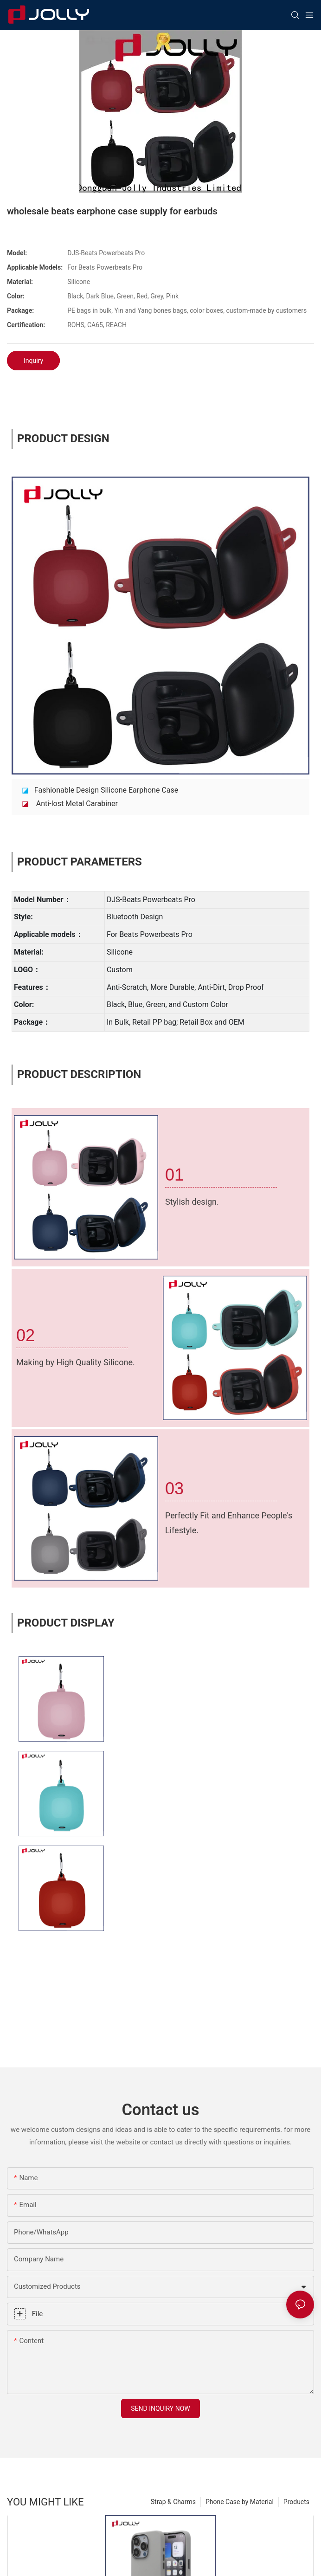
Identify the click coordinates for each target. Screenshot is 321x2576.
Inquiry (33, 360)
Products (296, 2501)
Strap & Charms (173, 2501)
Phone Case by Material (239, 2501)
